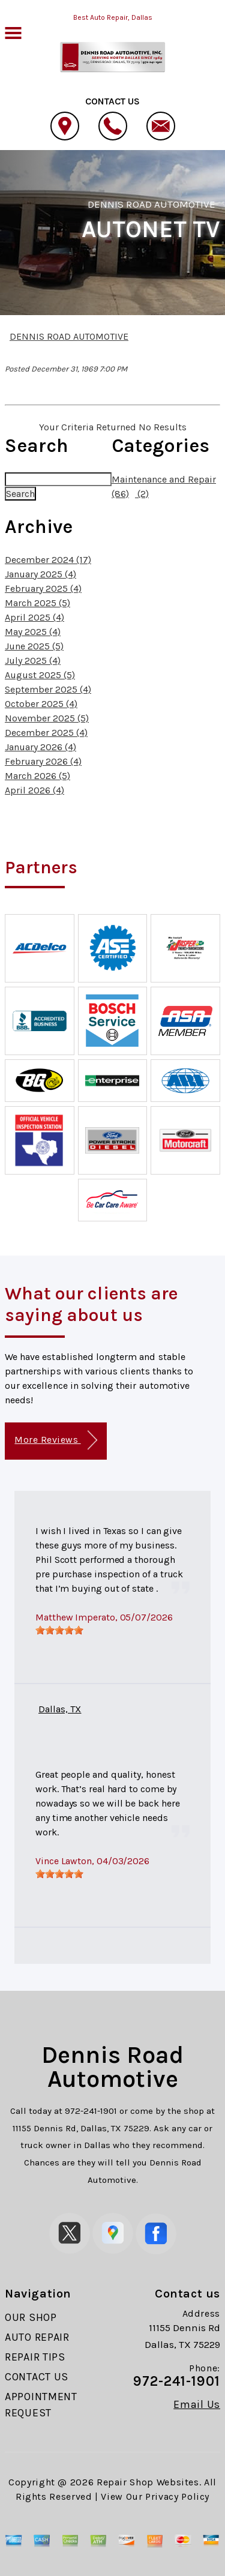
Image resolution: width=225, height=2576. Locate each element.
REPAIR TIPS (35, 2357)
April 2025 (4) (34, 617)
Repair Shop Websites (148, 2482)
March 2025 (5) (37, 603)
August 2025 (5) (40, 675)
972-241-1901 (91, 2110)
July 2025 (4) (33, 660)
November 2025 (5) (47, 718)
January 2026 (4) (40, 747)
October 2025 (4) (41, 703)
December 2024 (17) (48, 559)
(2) (142, 493)
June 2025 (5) (34, 646)
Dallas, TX (59, 1709)
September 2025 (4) (48, 689)
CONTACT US (36, 2376)
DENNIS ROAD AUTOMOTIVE (151, 204)
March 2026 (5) (37, 775)
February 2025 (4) (43, 588)
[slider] (59, 1630)
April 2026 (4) (34, 790)
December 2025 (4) (46, 732)
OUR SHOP (31, 2317)
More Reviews (55, 1440)
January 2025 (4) (40, 574)
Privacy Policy (177, 2496)
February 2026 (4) (43, 761)
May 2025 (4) (33, 631)
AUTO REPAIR (37, 2337)
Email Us (196, 2404)
